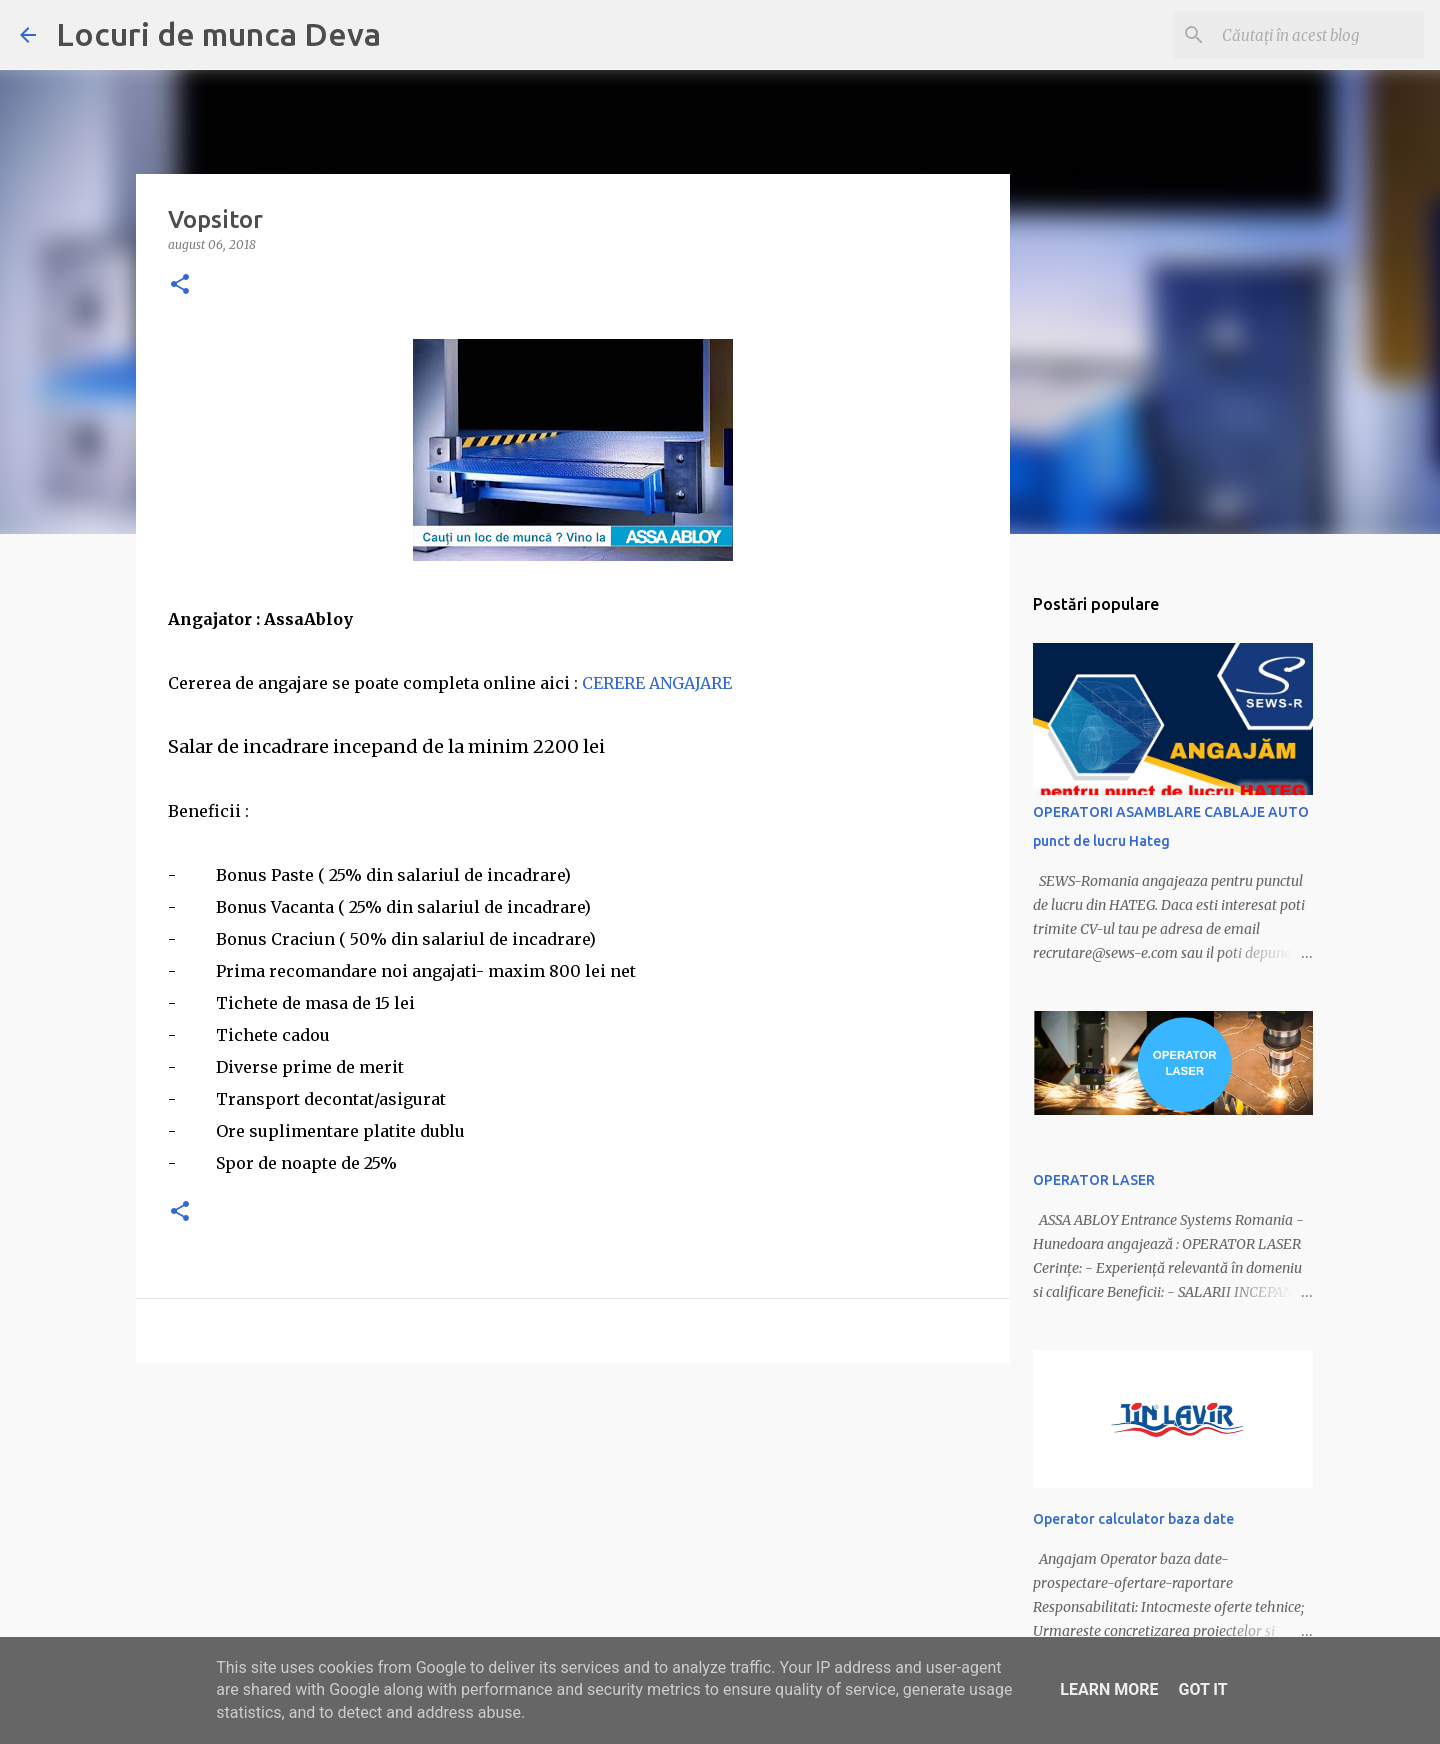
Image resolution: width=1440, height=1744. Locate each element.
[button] (180, 285)
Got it (1202, 1689)
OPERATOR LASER (1094, 1180)
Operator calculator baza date (1133, 1519)
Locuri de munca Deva (218, 34)
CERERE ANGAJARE (657, 683)
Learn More (1109, 1689)
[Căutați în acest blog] (1319, 35)
